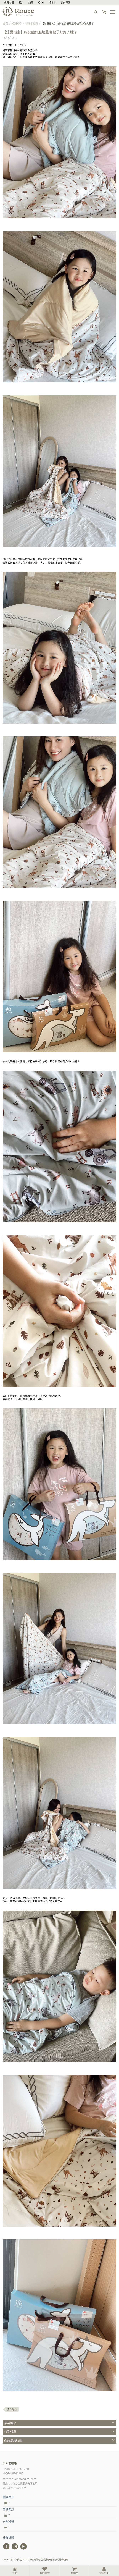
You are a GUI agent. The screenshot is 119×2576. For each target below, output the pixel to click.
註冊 (32, 2)
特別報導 (17, 23)
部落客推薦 (31, 23)
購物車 (55, 2)
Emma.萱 (21, 45)
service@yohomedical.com (19, 2479)
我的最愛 (70, 2)
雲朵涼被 (12, 2409)
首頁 (5, 23)
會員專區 (9, 2)
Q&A (43, 2)
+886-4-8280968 (13, 2473)
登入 (22, 2)
